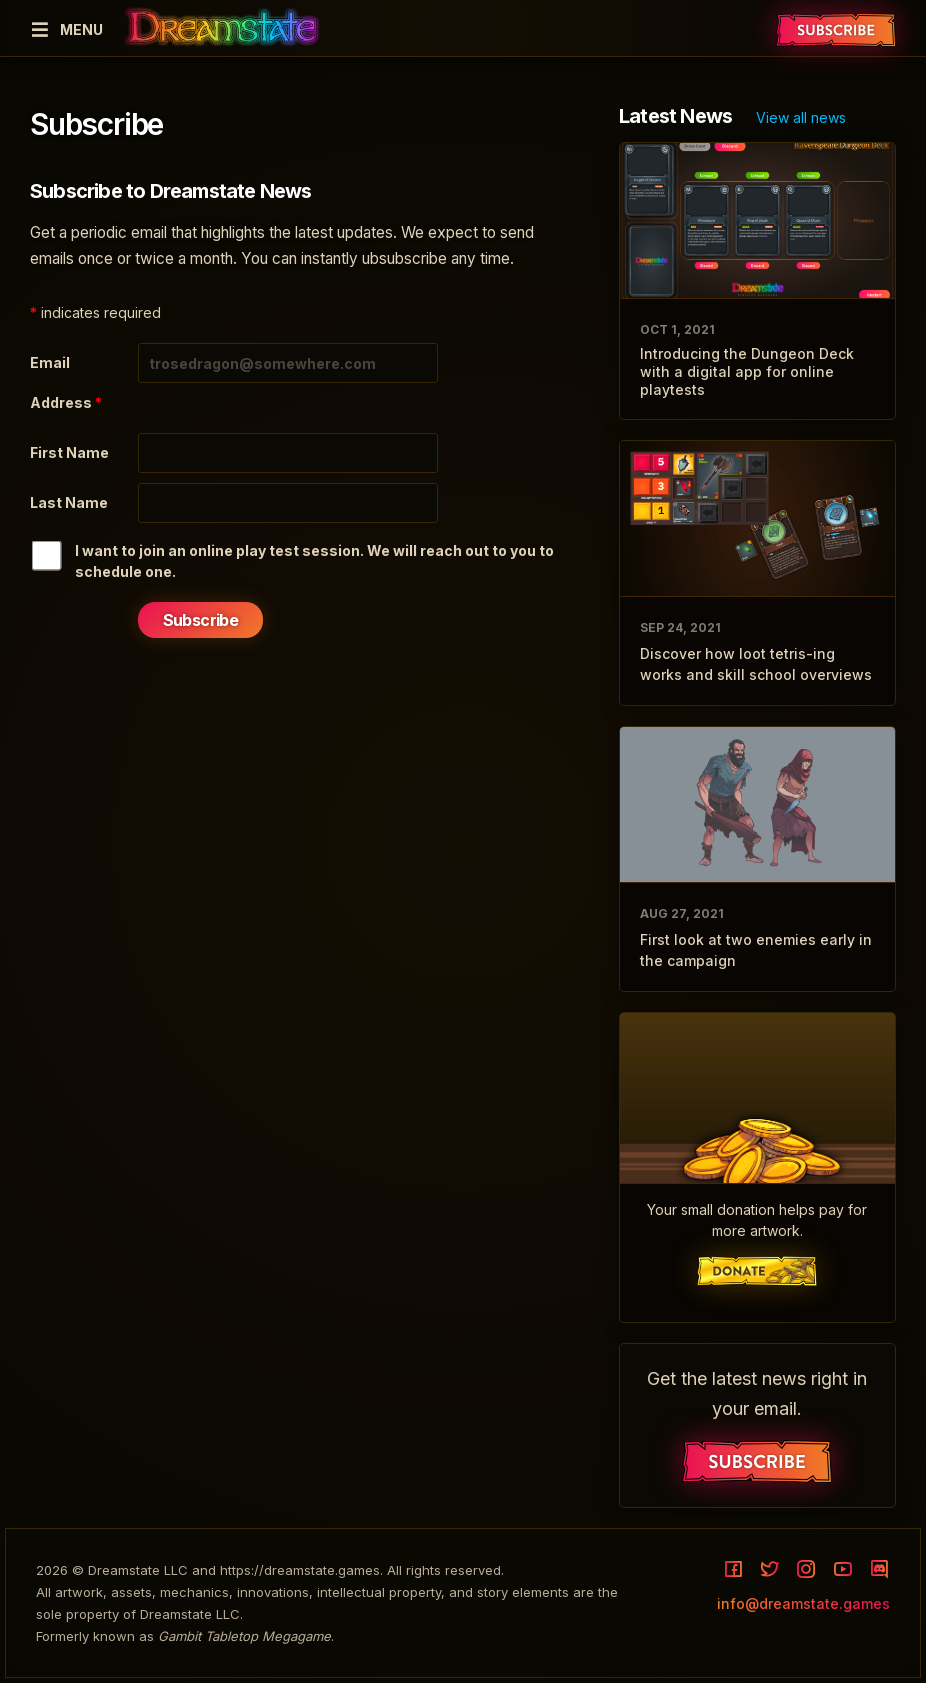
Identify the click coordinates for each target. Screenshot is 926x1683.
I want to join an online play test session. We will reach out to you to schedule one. (314, 561)
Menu (66, 29)
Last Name (69, 502)
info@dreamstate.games (803, 1603)
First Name (69, 452)
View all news (801, 117)
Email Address (66, 382)
